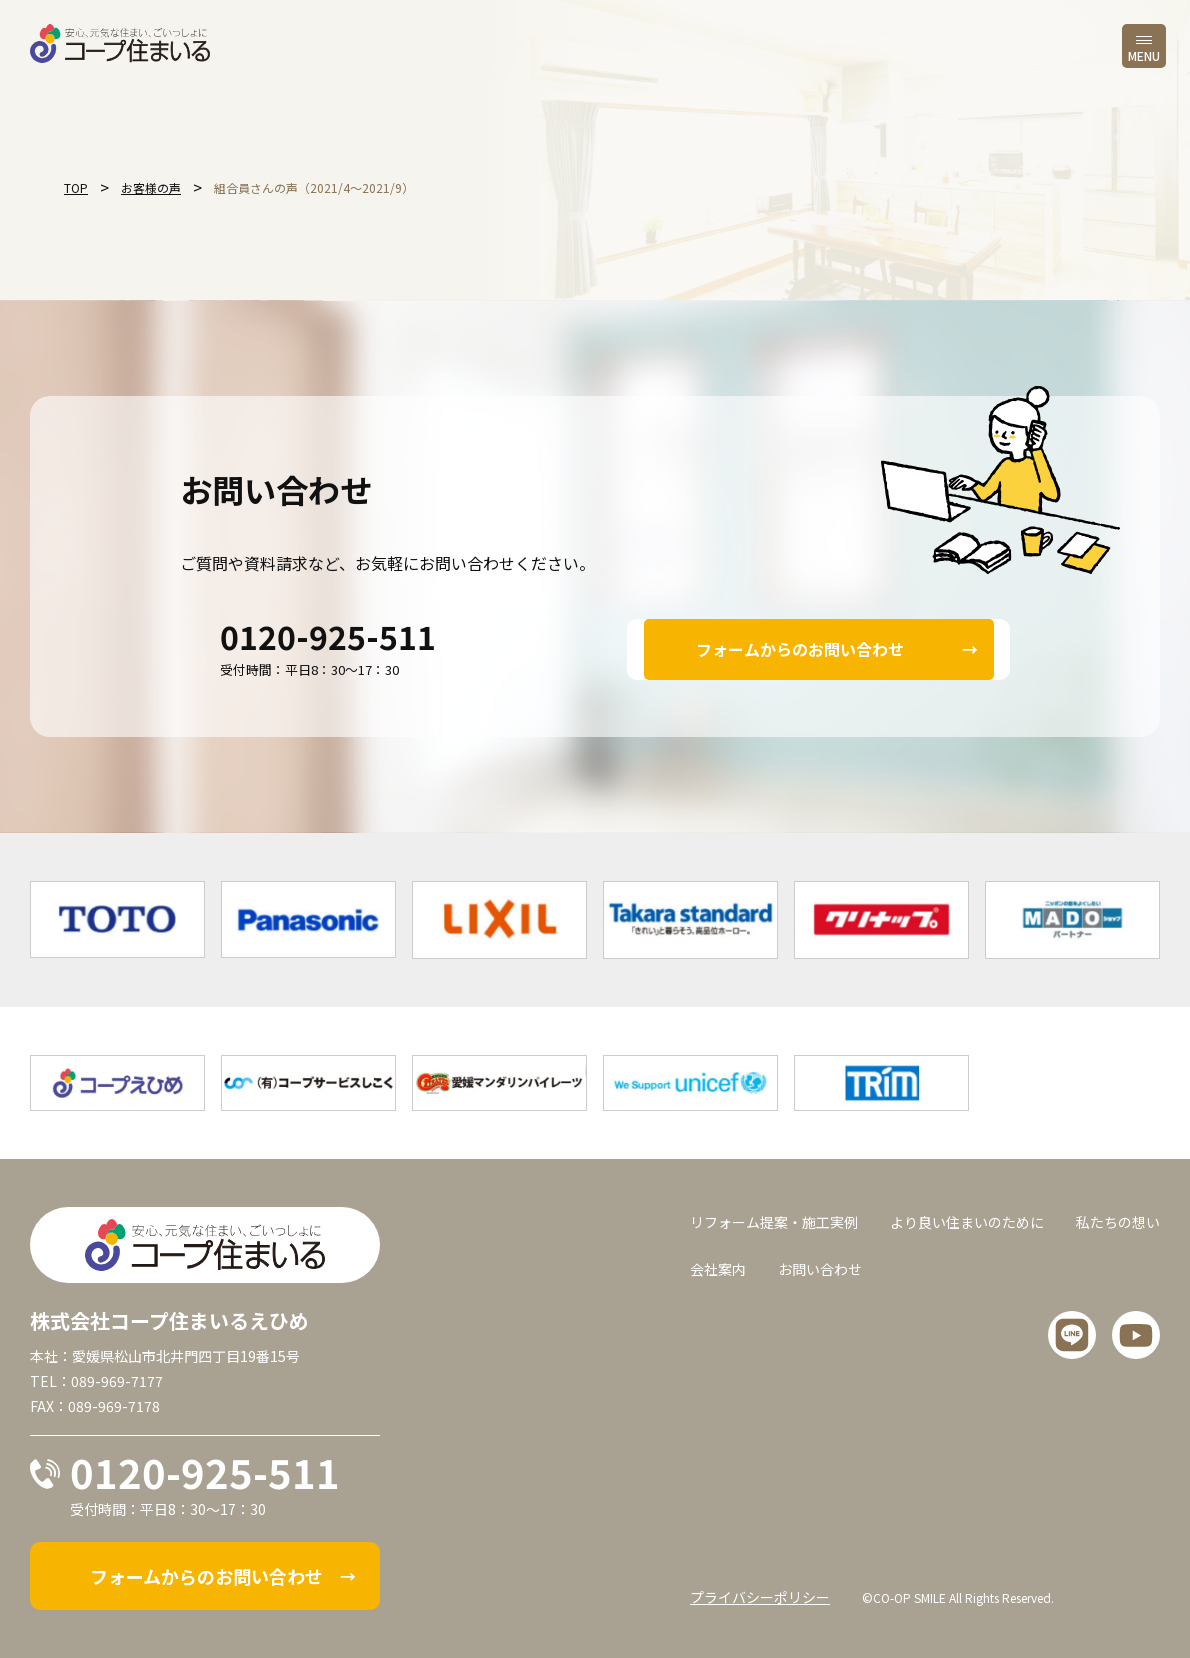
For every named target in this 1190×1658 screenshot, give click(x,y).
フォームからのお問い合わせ (800, 649)
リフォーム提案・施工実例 (774, 1222)
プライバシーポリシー (760, 1597)
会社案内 (718, 1269)
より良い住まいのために (967, 1222)
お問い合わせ (820, 1269)
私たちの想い (1118, 1222)
